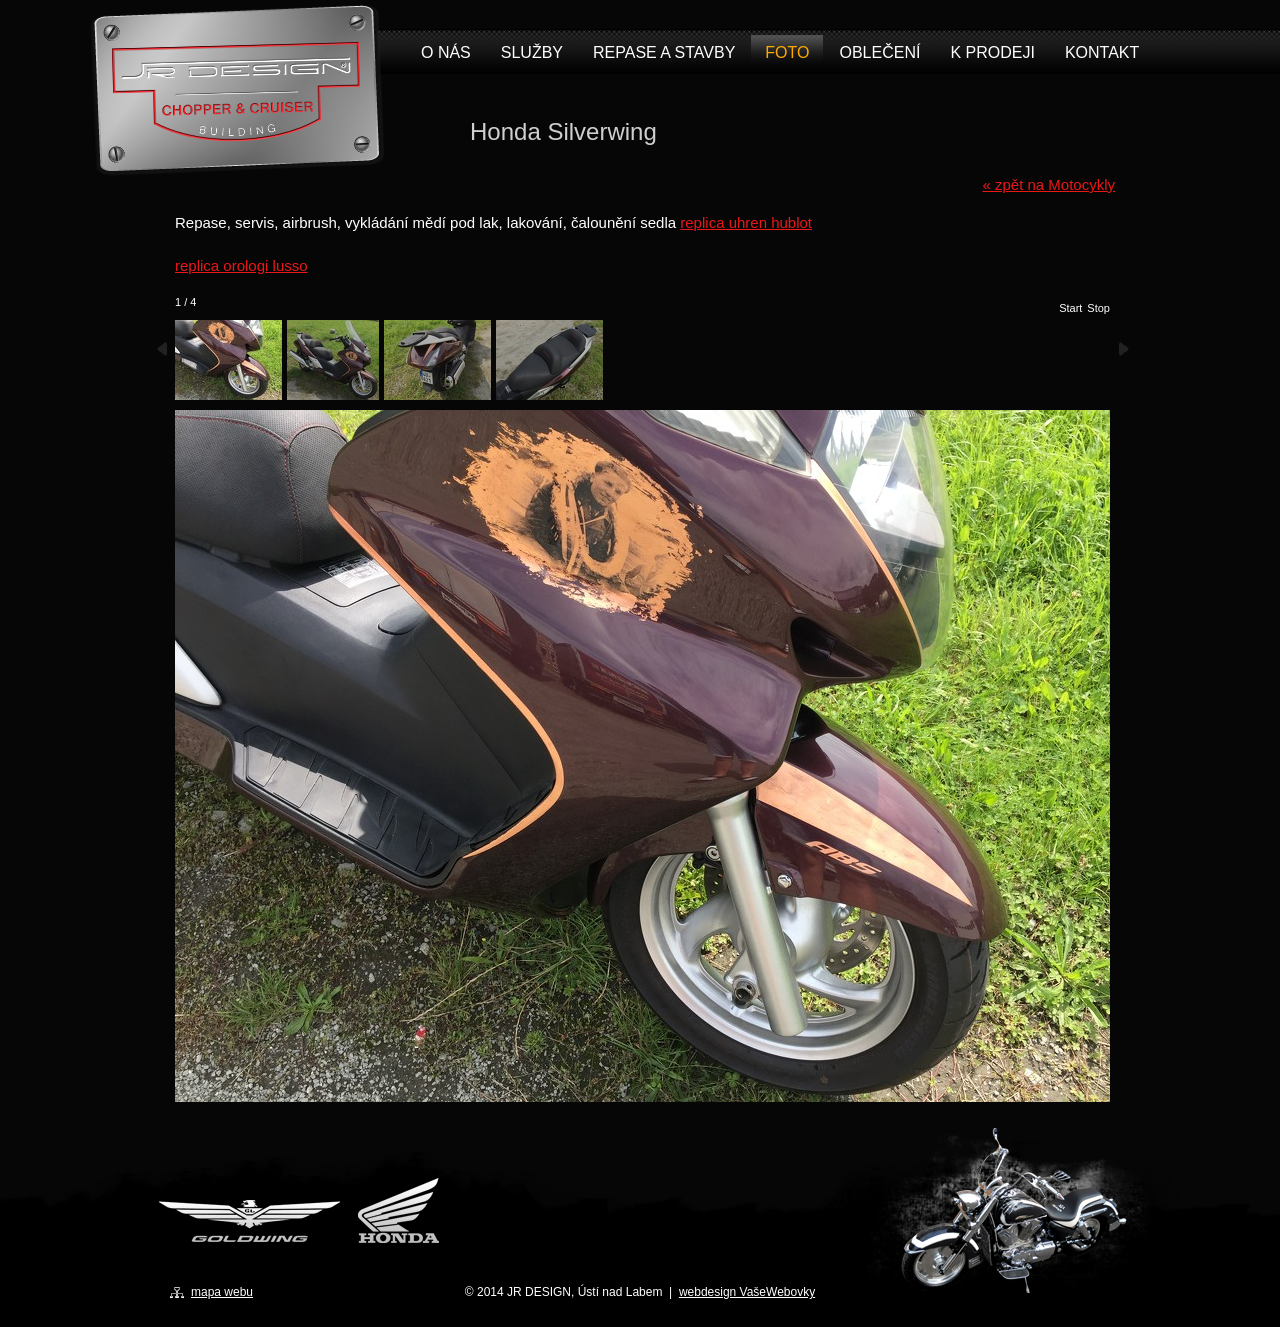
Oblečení (879, 52)
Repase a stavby (664, 52)
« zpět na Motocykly (1048, 184)
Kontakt (1102, 52)
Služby (532, 52)
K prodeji (992, 52)
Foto (787, 52)
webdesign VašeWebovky (747, 1292)
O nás (446, 52)
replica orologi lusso (241, 265)
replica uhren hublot (746, 222)
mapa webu (222, 1292)
